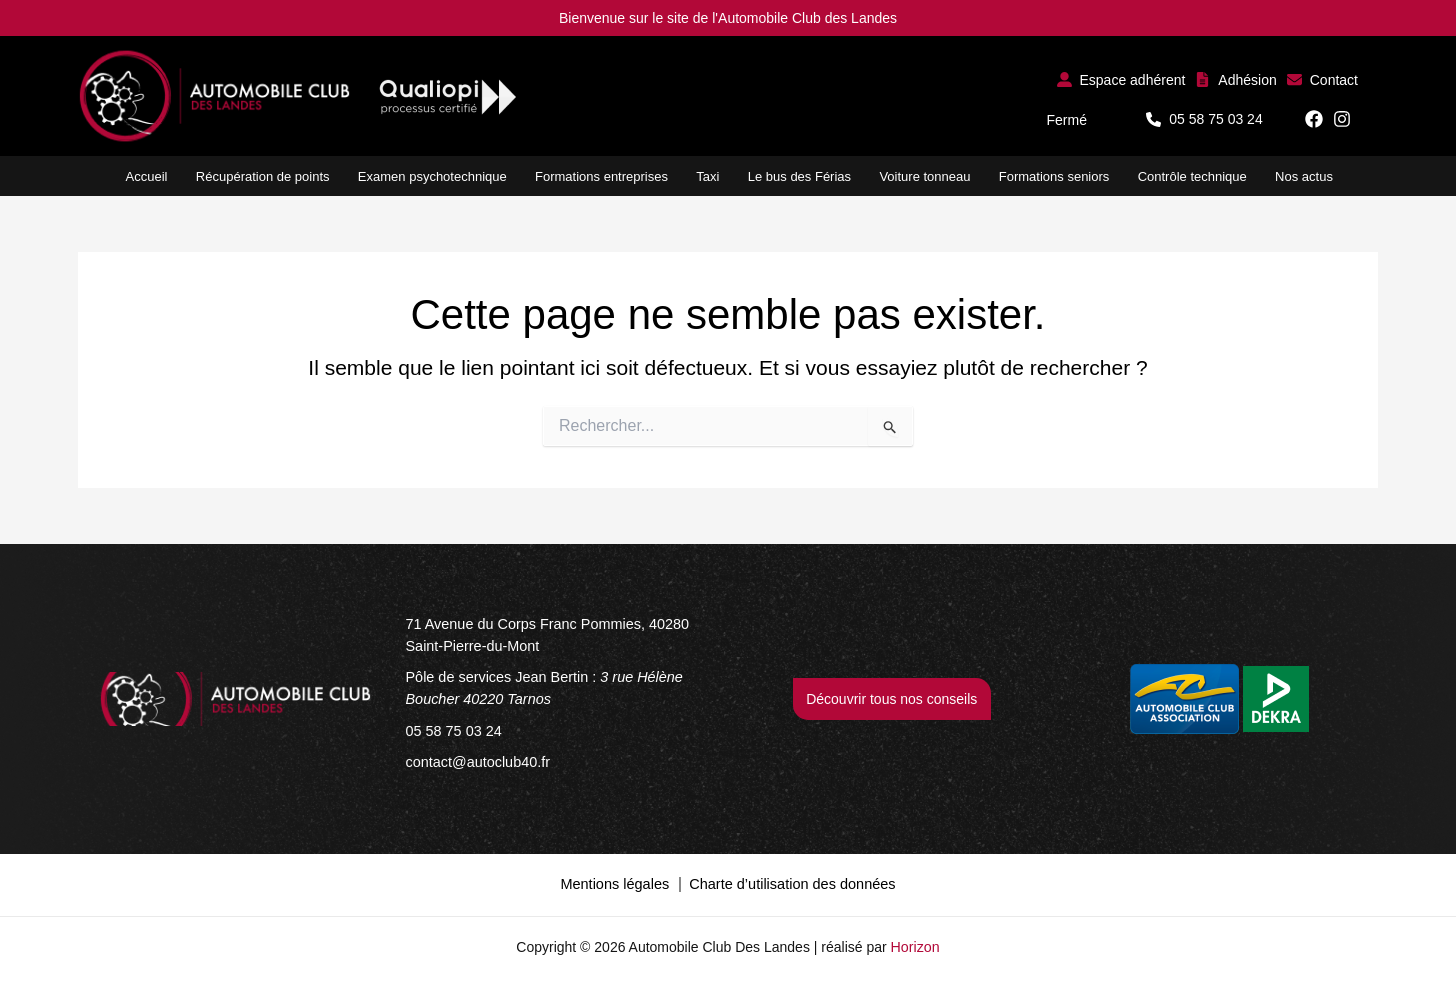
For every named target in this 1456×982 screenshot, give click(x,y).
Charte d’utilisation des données (790, 880)
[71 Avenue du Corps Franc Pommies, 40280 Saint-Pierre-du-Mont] (565, 635)
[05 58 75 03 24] (452, 728)
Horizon (915, 942)
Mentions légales (618, 880)
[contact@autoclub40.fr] (476, 759)
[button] (1121, 79)
